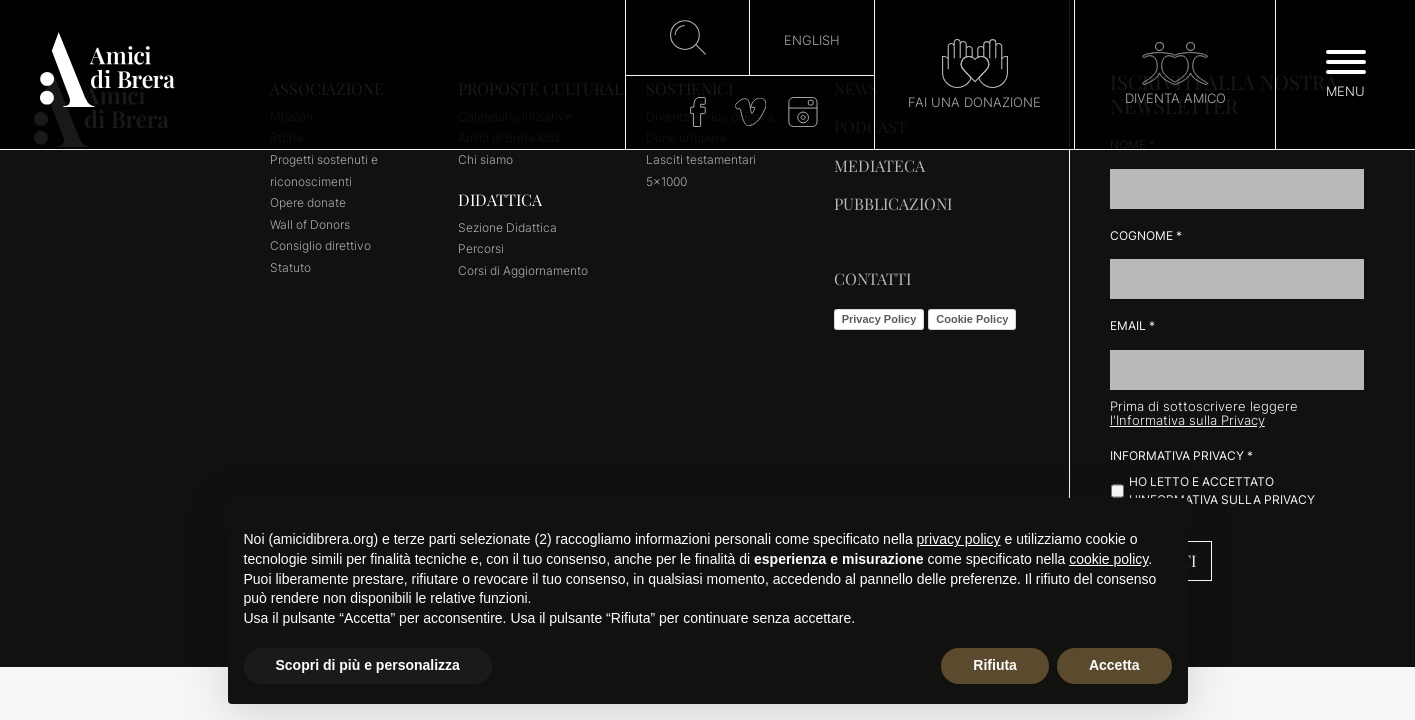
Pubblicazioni (893, 203)
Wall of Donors (310, 224)
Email (1132, 325)
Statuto (290, 267)
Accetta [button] (1114, 665)
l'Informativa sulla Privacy (1187, 420)
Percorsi (481, 248)
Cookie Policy (972, 319)
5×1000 (666, 181)
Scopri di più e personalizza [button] (368, 665)
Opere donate (308, 202)
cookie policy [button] (1108, 559)
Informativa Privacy (1181, 455)
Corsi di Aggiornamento (523, 270)
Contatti (872, 278)
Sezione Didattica (507, 227)
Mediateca (879, 165)
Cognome (1146, 235)
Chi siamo (485, 159)
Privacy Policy (879, 319)
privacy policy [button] (959, 539)
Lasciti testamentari (701, 159)
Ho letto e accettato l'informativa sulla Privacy (1222, 490)
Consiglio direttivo (320, 245)
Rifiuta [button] (995, 665)
